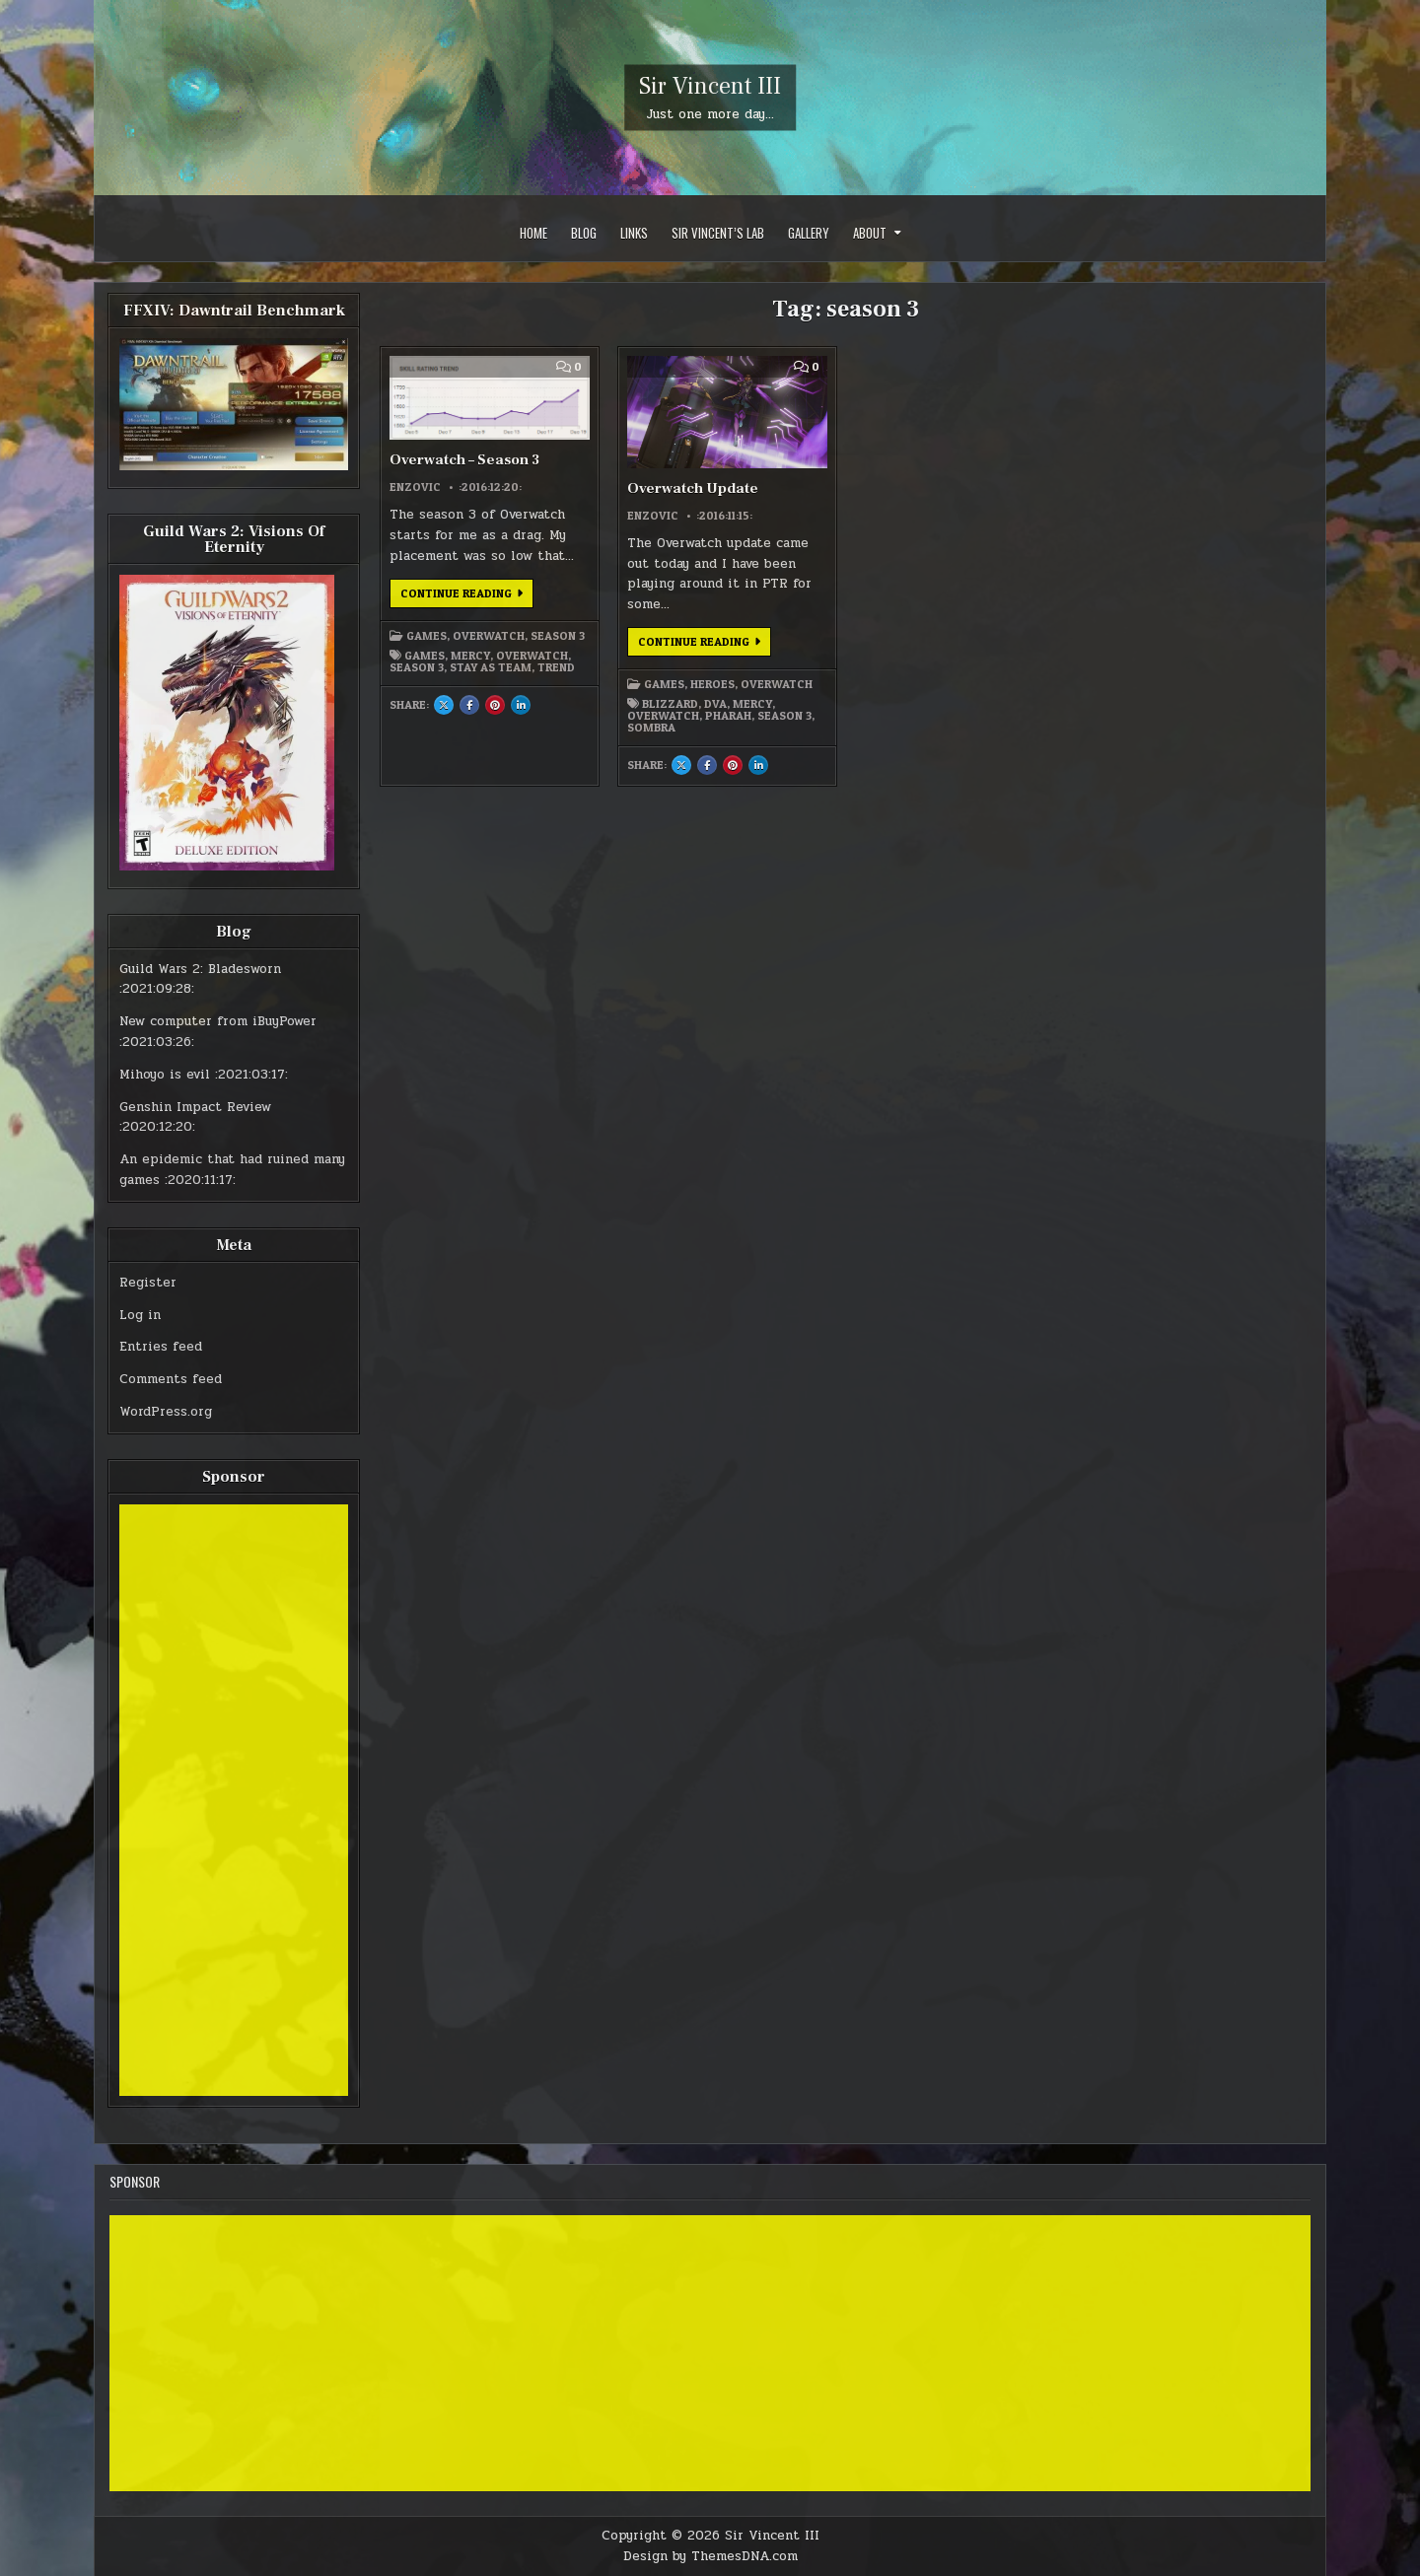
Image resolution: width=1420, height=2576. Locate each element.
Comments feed (170, 1379)
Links (634, 233)
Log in (140, 1315)
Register (148, 1282)
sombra (651, 727)
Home (533, 233)
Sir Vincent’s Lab (718, 233)
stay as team (491, 667)
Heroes (712, 684)
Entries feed (160, 1347)
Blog (584, 233)
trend (556, 667)
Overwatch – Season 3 (464, 460)
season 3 (417, 667)
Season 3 (558, 636)
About (870, 233)
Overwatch (489, 636)
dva (715, 704)
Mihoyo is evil (164, 1074)
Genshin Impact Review (195, 1107)
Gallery (808, 233)
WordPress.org (165, 1412)
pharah (728, 716)
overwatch (532, 655)
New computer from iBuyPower (218, 1021)
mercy (470, 655)
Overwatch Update (692, 488)
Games (426, 636)
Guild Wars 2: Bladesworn (200, 969)
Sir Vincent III (710, 86)
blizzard (670, 704)
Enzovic (415, 487)
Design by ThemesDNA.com (710, 2556)
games (424, 655)
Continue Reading (466, 596)
